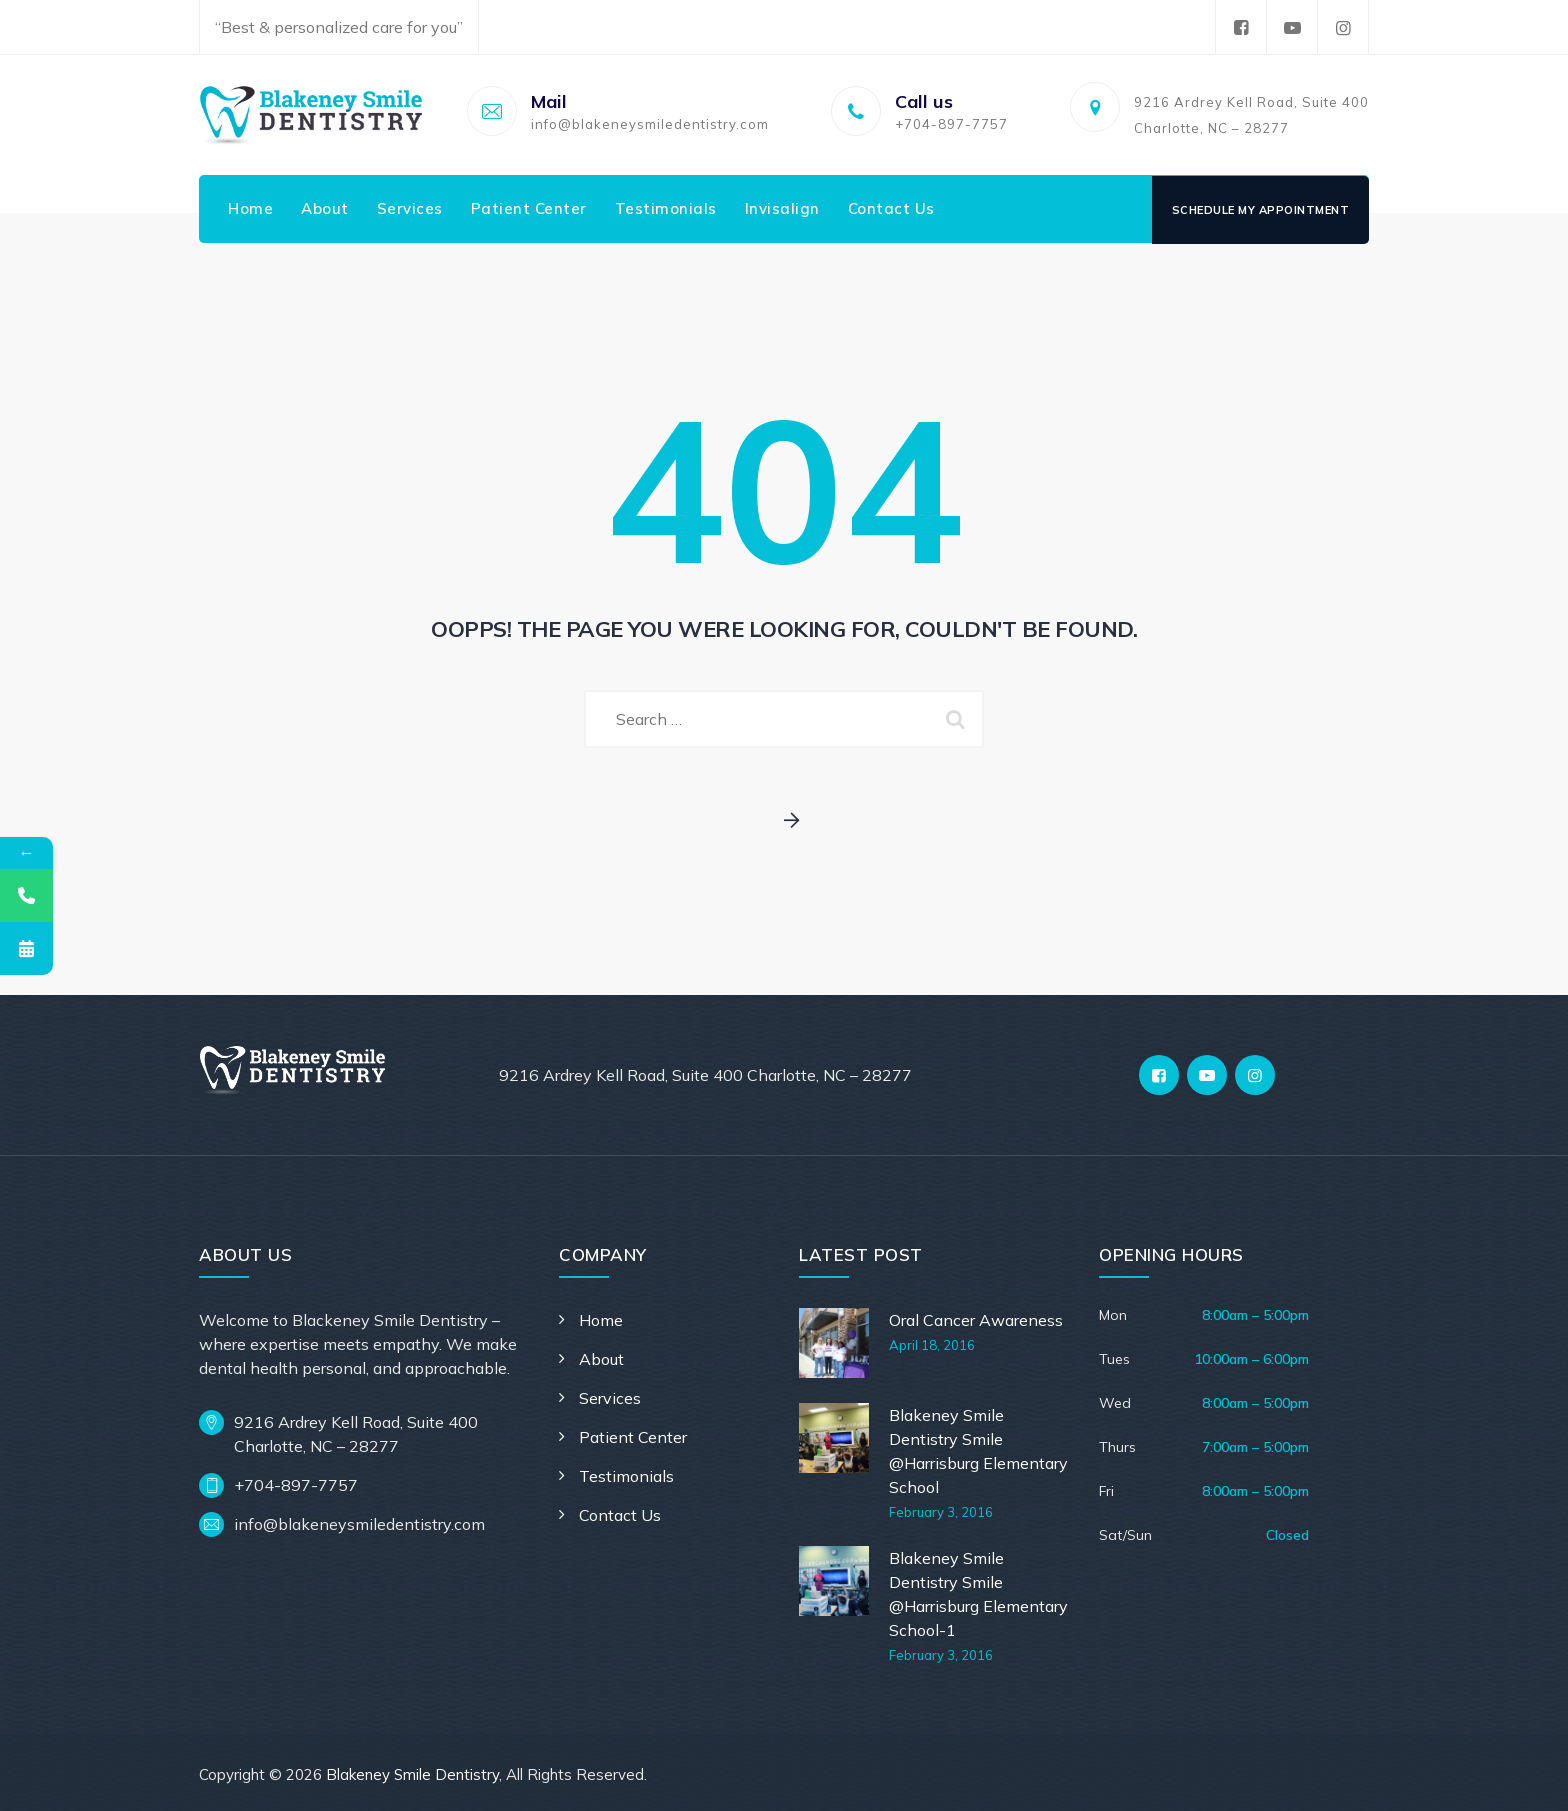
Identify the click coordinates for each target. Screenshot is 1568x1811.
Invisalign (782, 208)
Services (410, 208)
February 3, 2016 (941, 1512)
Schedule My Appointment (1261, 210)
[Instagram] (1255, 1075)
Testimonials (666, 208)
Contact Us (891, 208)
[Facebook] (1159, 1075)
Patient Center (529, 208)
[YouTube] (1207, 1075)
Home (250, 208)
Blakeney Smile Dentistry (412, 1774)
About (325, 208)
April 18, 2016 (932, 1345)
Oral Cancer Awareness (976, 1320)
